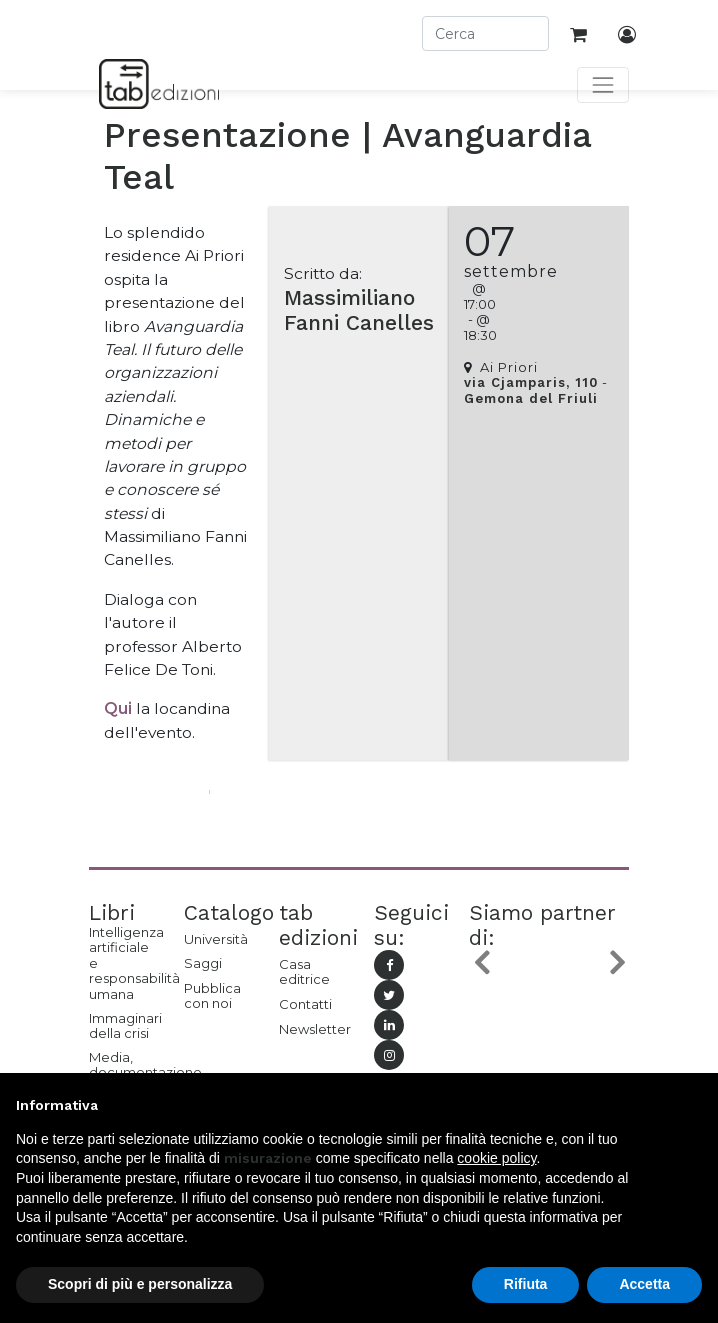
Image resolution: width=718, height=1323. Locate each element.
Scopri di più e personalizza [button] (140, 1284)
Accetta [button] (644, 1284)
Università (216, 939)
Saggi (203, 963)
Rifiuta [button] (526, 1284)
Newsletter (311, 1029)
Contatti (305, 1004)
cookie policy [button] (496, 1158)
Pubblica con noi (212, 996)
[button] (481, 962)
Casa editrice (304, 972)
